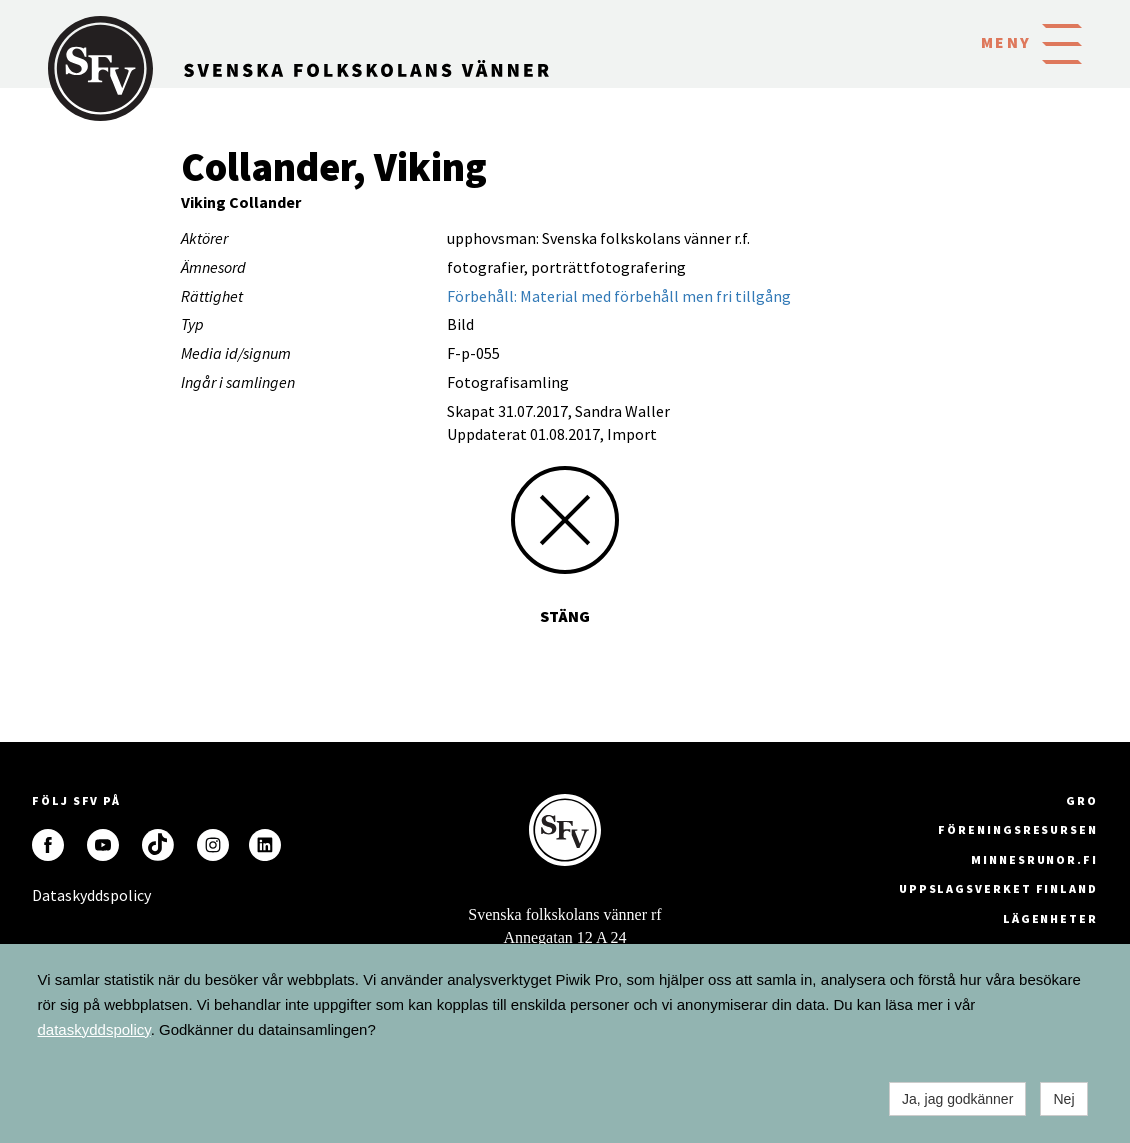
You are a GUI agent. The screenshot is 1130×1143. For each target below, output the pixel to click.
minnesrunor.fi (1034, 859)
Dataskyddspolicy (48, 895)
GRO (1082, 800)
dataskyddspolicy (94, 1029)
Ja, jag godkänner (957, 1099)
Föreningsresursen (1018, 829)
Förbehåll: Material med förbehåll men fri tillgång (619, 296)
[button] (1062, 42)
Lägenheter (1050, 918)
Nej (1063, 1099)
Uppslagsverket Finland (998, 888)
